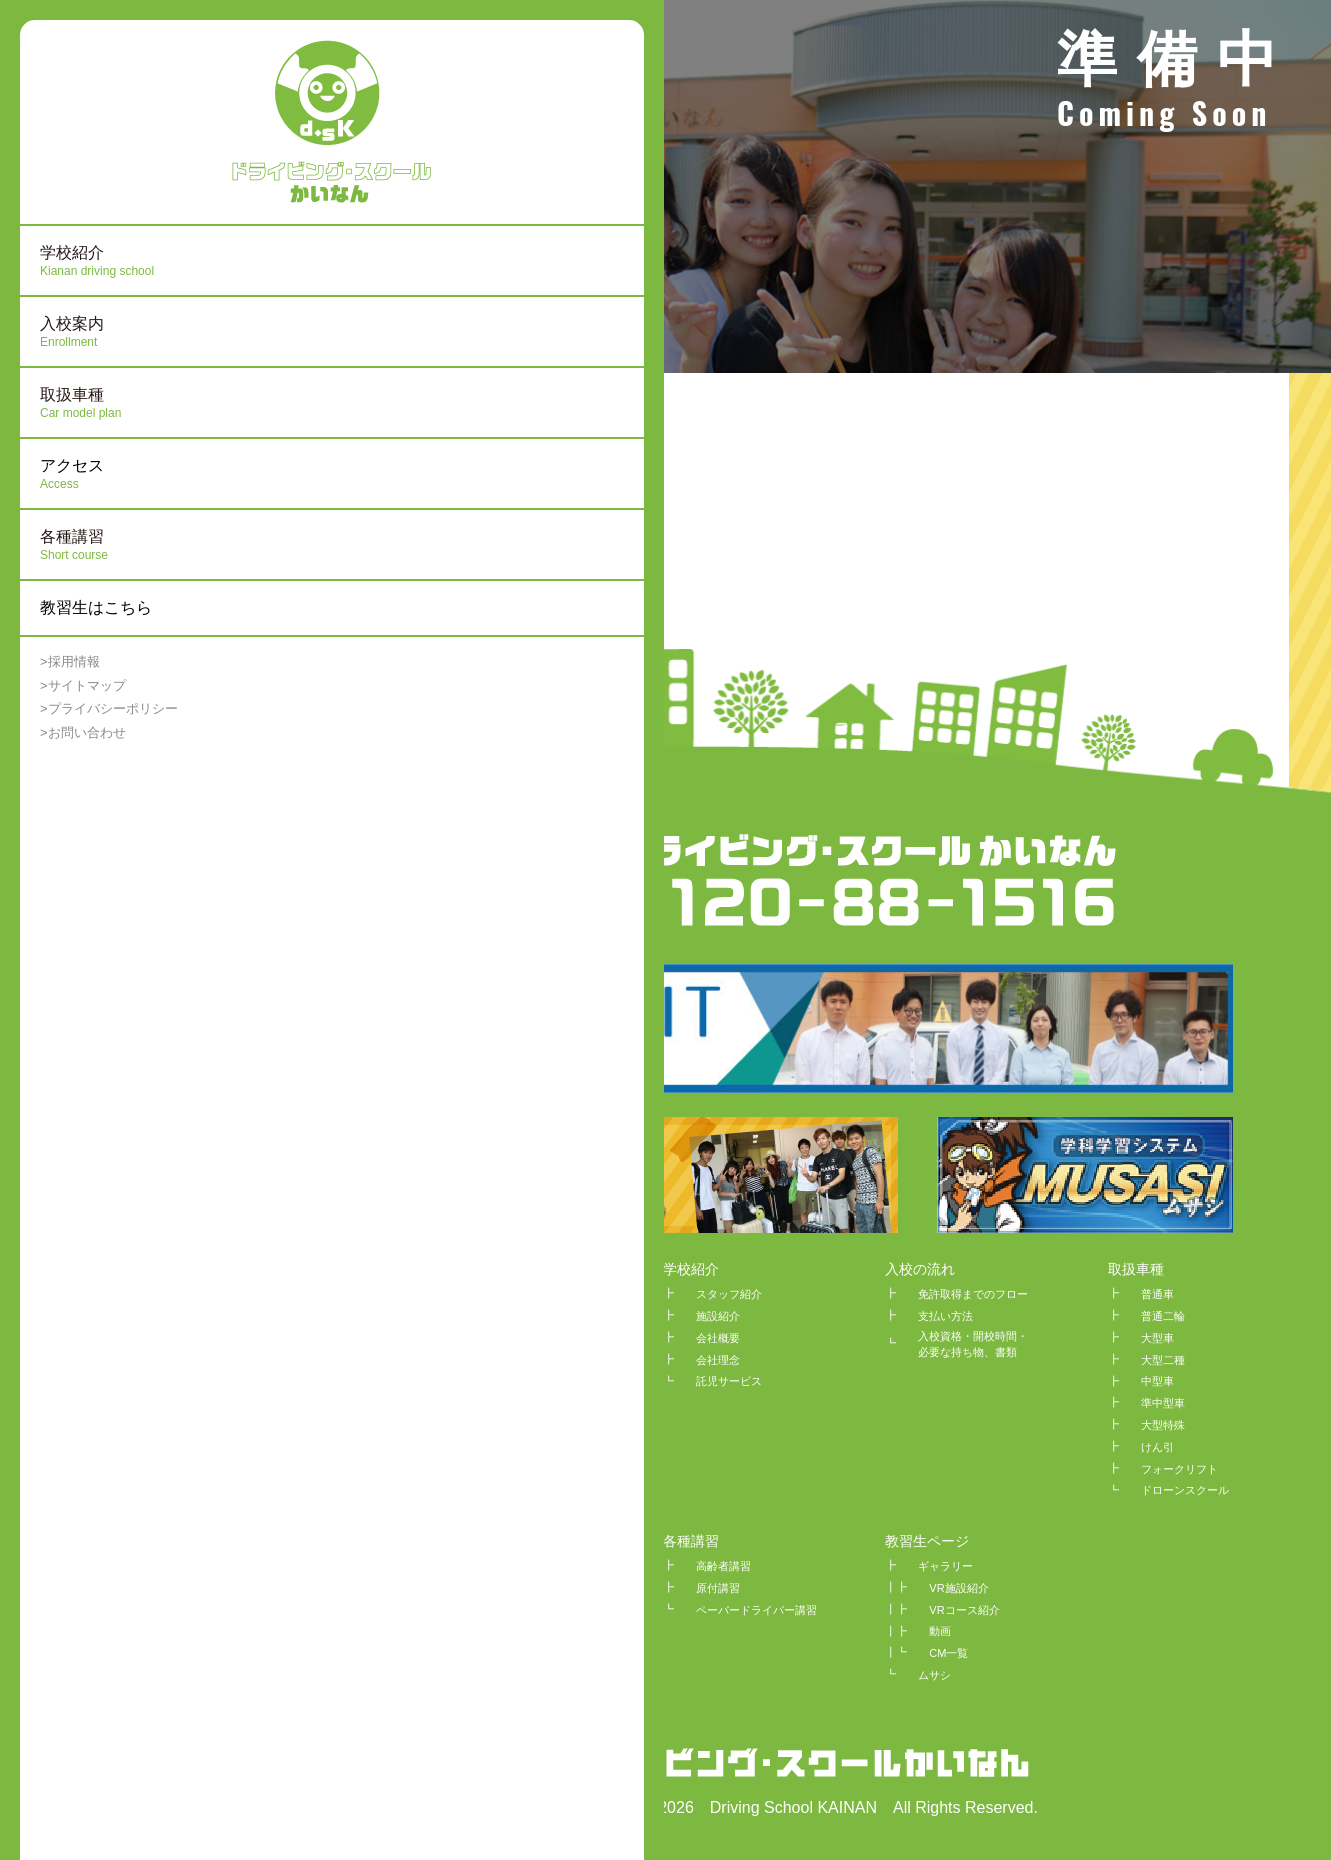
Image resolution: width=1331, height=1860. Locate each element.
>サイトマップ (83, 685)
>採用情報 (70, 661)
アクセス (135, 475)
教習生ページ (927, 1541)
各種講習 (691, 1541)
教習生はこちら (96, 607)
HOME (461, 1269)
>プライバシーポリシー (109, 708)
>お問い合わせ (83, 732)
